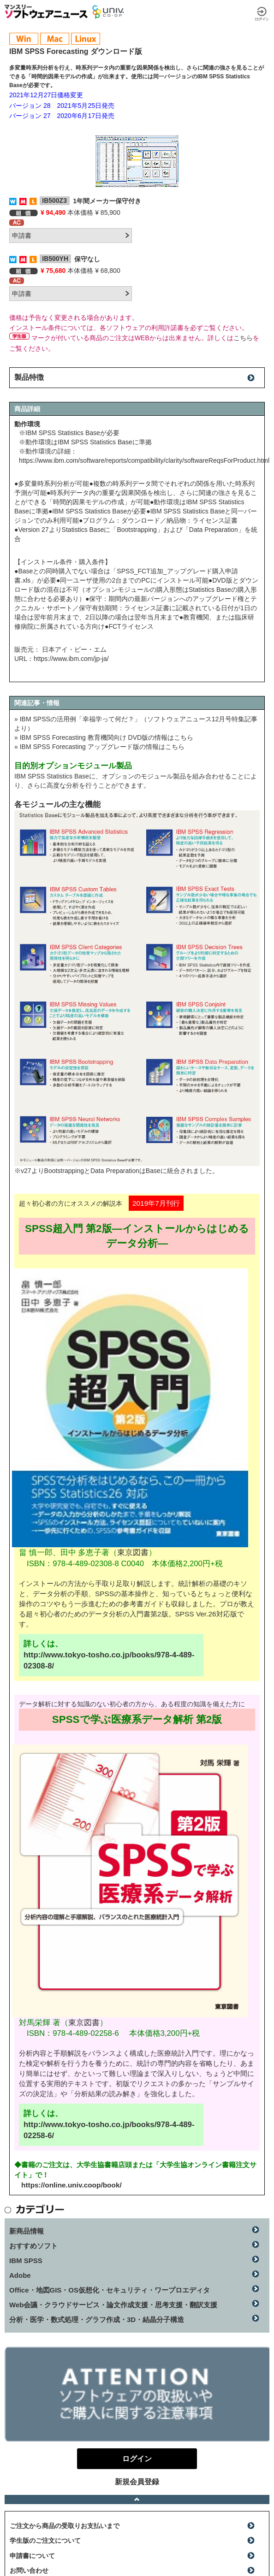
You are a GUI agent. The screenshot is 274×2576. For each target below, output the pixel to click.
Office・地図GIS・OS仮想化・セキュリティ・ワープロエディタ (109, 2290)
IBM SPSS (25, 2260)
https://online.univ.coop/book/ (71, 2185)
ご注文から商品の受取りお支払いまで (64, 2525)
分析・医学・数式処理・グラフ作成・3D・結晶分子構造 (96, 2319)
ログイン (262, 14)
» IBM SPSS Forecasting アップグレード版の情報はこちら (99, 746)
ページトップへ (137, 2499)
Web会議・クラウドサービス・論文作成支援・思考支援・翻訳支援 (113, 2305)
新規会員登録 (137, 2482)
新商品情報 (26, 2231)
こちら (243, 338)
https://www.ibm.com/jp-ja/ (71, 658)
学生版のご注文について (45, 2540)
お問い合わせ (29, 2570)
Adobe (20, 2275)
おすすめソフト (33, 2246)
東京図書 (133, 1552)
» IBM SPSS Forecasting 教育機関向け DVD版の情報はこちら (103, 737)
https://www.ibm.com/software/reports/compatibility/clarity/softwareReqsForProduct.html (144, 460)
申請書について (32, 2555)
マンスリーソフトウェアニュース (46, 11)
